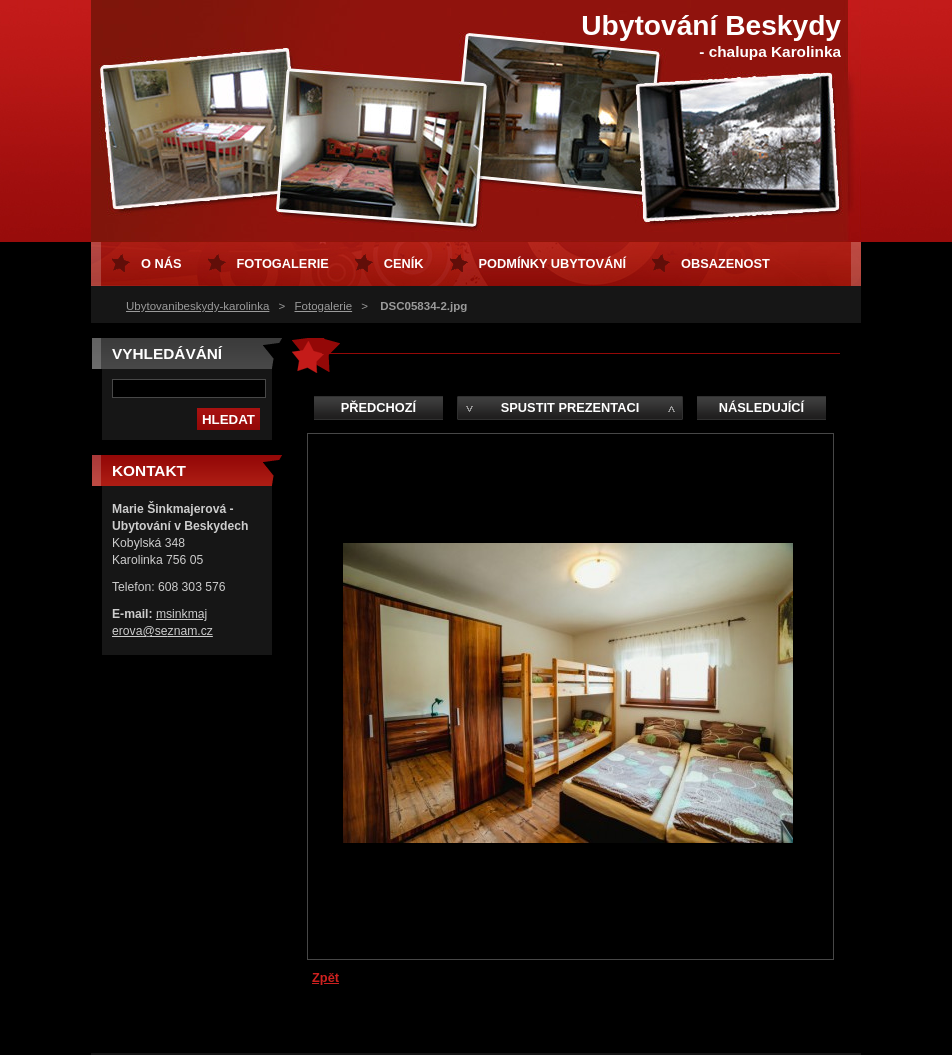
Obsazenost (725, 263)
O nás (161, 263)
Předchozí (378, 407)
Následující (761, 407)
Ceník (404, 263)
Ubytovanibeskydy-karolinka (197, 306)
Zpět (325, 977)
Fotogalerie (324, 306)
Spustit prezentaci (570, 407)
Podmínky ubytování (552, 263)
